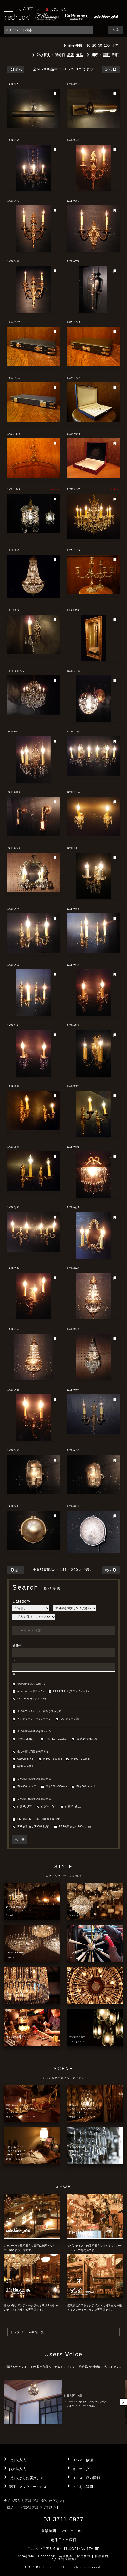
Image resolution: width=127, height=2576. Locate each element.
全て (115, 45)
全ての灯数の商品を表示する (31, 1799)
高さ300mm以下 (24, 1786)
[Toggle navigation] (8, 9)
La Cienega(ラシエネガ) (29, 1699)
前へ (16, 70)
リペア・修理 (82, 2460)
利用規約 (101, 2556)
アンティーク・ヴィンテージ (31, 1719)
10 (88, 45)
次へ (110, 70)
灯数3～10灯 (46, 1806)
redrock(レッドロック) (28, 1691)
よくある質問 (82, 2487)
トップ (15, 2332)
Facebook (46, 2556)
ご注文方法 (17, 2460)
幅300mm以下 (23, 1759)
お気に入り (56, 10)
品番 (70, 55)
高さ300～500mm (54, 1786)
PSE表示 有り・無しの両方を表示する (37, 1819)
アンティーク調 (67, 1719)
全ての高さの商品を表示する (31, 1779)
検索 (116, 30)
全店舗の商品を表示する (29, 1684)
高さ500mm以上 (83, 1786)
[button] (123, 2402)
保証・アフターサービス (28, 2487)
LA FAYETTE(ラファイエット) (68, 1691)
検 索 (20, 1840)
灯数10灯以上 (71, 1806)
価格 (79, 55)
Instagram (25, 2556)
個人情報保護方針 (64, 2559)
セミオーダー (82, 2469)
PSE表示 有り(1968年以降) (30, 1826)
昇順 (106, 55)
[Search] (48, 30)
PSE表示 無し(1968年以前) (72, 1826)
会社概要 (66, 2556)
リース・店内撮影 (86, 2478)
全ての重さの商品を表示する (31, 1731)
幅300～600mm (50, 1759)
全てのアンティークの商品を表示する (37, 1711)
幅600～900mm (78, 1759)
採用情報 (84, 2556)
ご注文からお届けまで (26, 2478)
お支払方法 (17, 2469)
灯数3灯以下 (22, 1806)
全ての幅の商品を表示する (30, 1751)
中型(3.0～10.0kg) (54, 1739)
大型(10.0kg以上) (84, 1739)
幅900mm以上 (23, 1766)
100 (107, 45)
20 (94, 45)
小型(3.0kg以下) (24, 1739)
